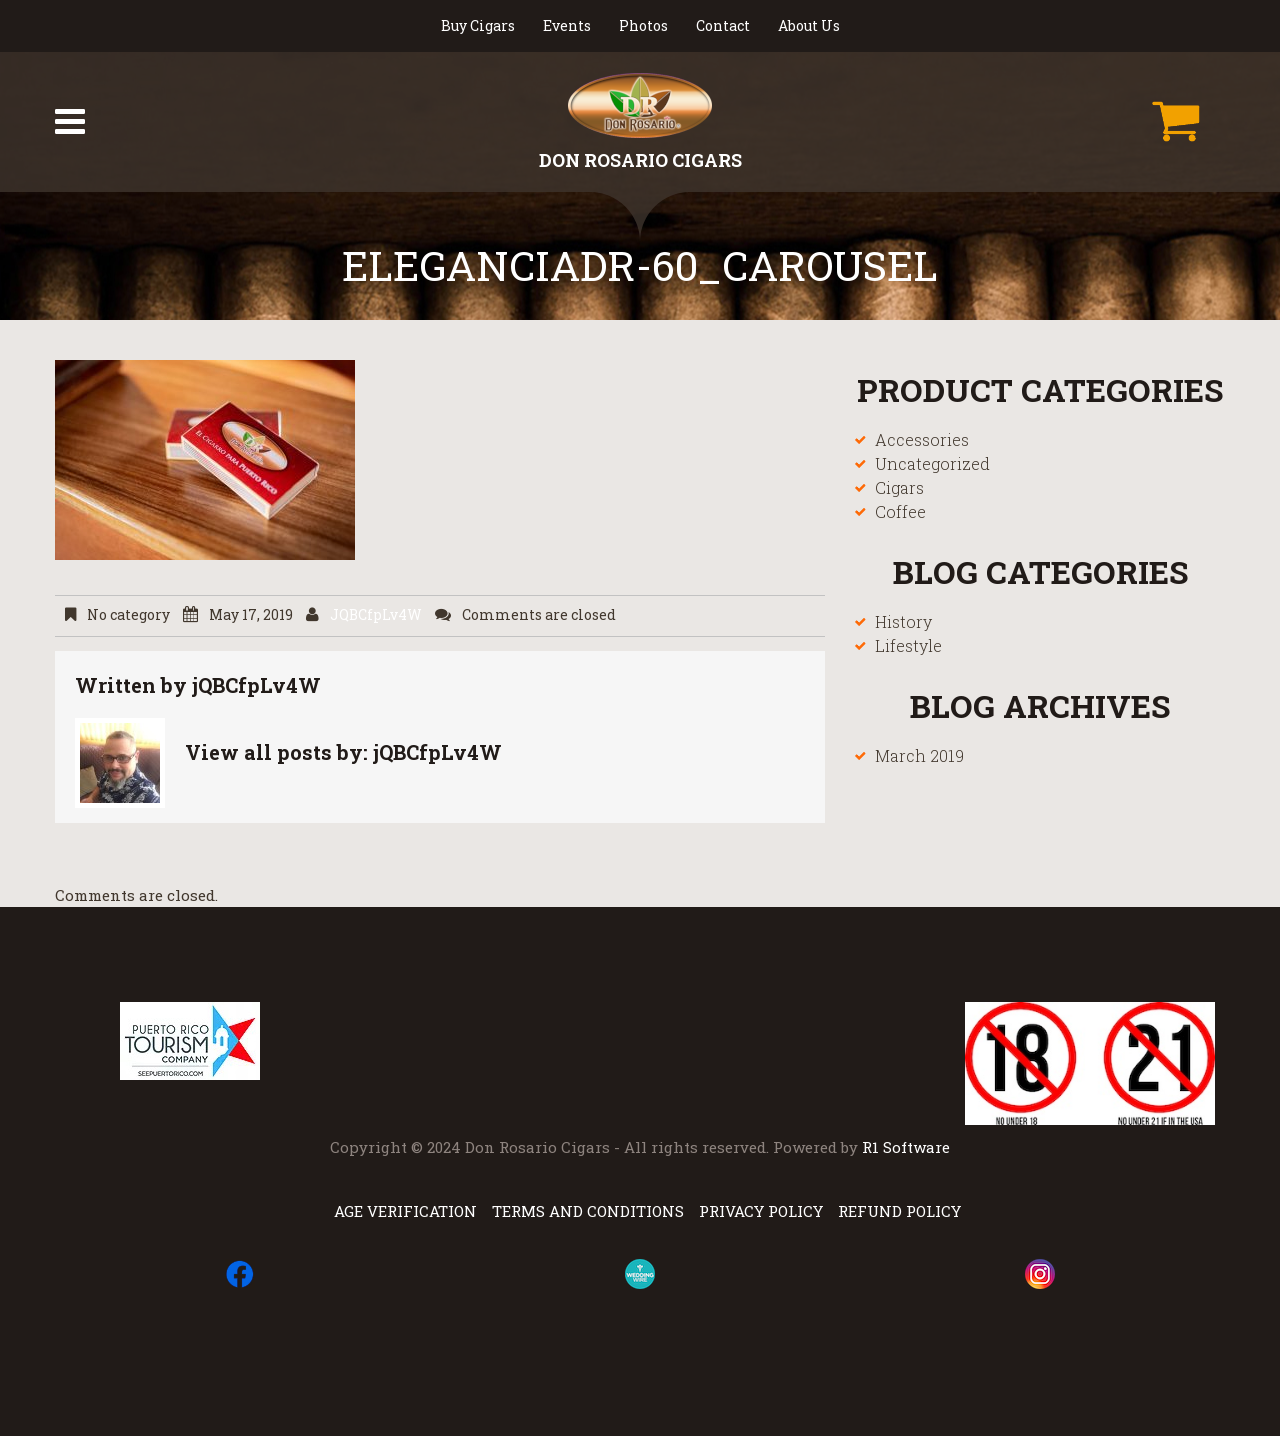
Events (567, 25)
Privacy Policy (761, 1211)
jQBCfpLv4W (376, 615)
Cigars (899, 487)
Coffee (900, 511)
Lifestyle (908, 645)
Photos (643, 25)
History (903, 621)
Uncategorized (932, 463)
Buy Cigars (478, 25)
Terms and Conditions (588, 1211)
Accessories (922, 439)
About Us (809, 25)
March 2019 (919, 755)
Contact (723, 25)
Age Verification (405, 1211)
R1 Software (906, 1147)
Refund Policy (899, 1211)
